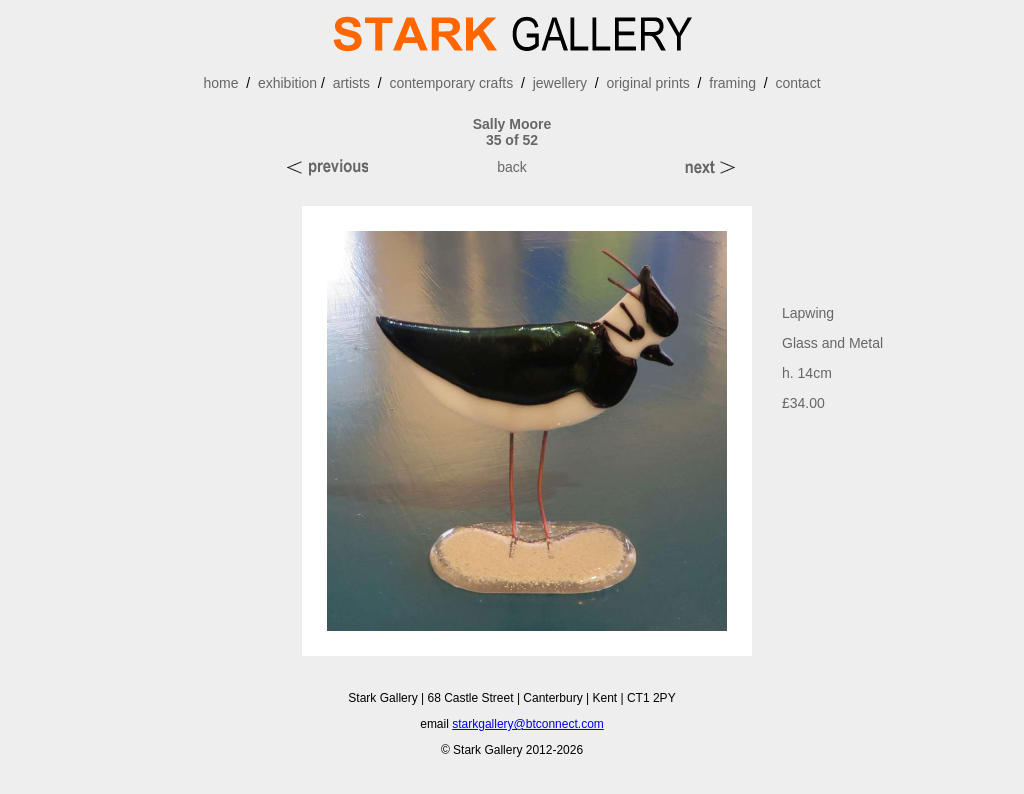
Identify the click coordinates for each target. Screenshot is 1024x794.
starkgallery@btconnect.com (528, 724)
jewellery (560, 83)
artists (351, 83)
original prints (648, 83)
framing (732, 83)
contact (797, 83)
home (220, 83)
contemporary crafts (451, 83)
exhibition (287, 83)
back (512, 167)
